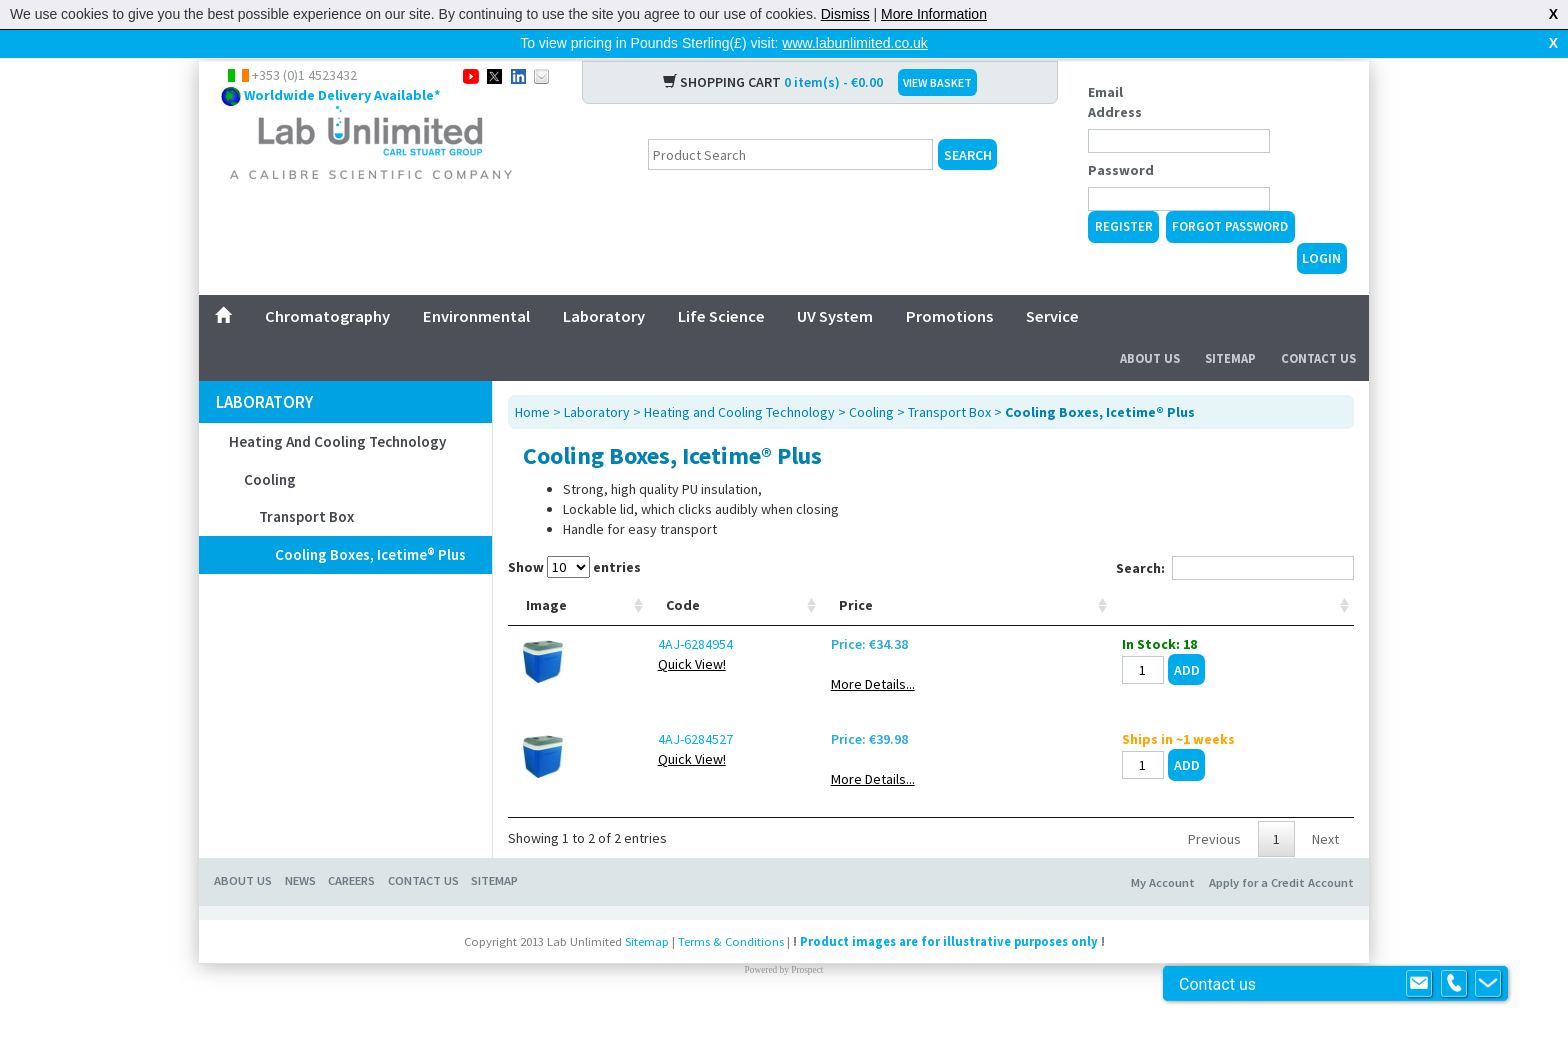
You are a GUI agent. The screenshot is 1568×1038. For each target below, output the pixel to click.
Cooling (270, 447)
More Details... (1112, 712)
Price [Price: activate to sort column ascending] (1095, 633)
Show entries (574, 535)
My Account (1163, 910)
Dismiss (845, 14)
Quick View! (629, 692)
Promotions (949, 284)
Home (532, 380)
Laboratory (604, 284)
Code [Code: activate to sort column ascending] (620, 633)
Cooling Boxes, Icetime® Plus (370, 522)
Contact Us (1318, 326)
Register (1124, 194)
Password (1121, 138)
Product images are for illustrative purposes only (949, 969)
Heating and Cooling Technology (337, 409)
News (300, 908)
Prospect (807, 998)
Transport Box (306, 484)
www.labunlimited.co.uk (855, 43)
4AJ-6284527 (632, 767)
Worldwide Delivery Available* (342, 63)
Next (1325, 867)
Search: (1235, 536)
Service (1052, 284)
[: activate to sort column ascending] (1287, 603)
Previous (1214, 867)
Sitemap (1230, 326)
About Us (1150, 326)
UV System (835, 284)
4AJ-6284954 (632, 672)
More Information (934, 14)
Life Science (721, 284)
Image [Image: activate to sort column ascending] (546, 633)
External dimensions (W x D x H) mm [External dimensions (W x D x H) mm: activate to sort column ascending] (907, 603)
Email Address (1115, 70)
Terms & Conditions (731, 969)
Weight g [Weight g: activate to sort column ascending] (1017, 623)
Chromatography (327, 284)
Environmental (476, 284)
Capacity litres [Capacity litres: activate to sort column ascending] (801, 623)
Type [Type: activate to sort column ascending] (714, 633)
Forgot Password (1230, 194)
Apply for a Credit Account (1281, 910)
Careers (351, 908)
